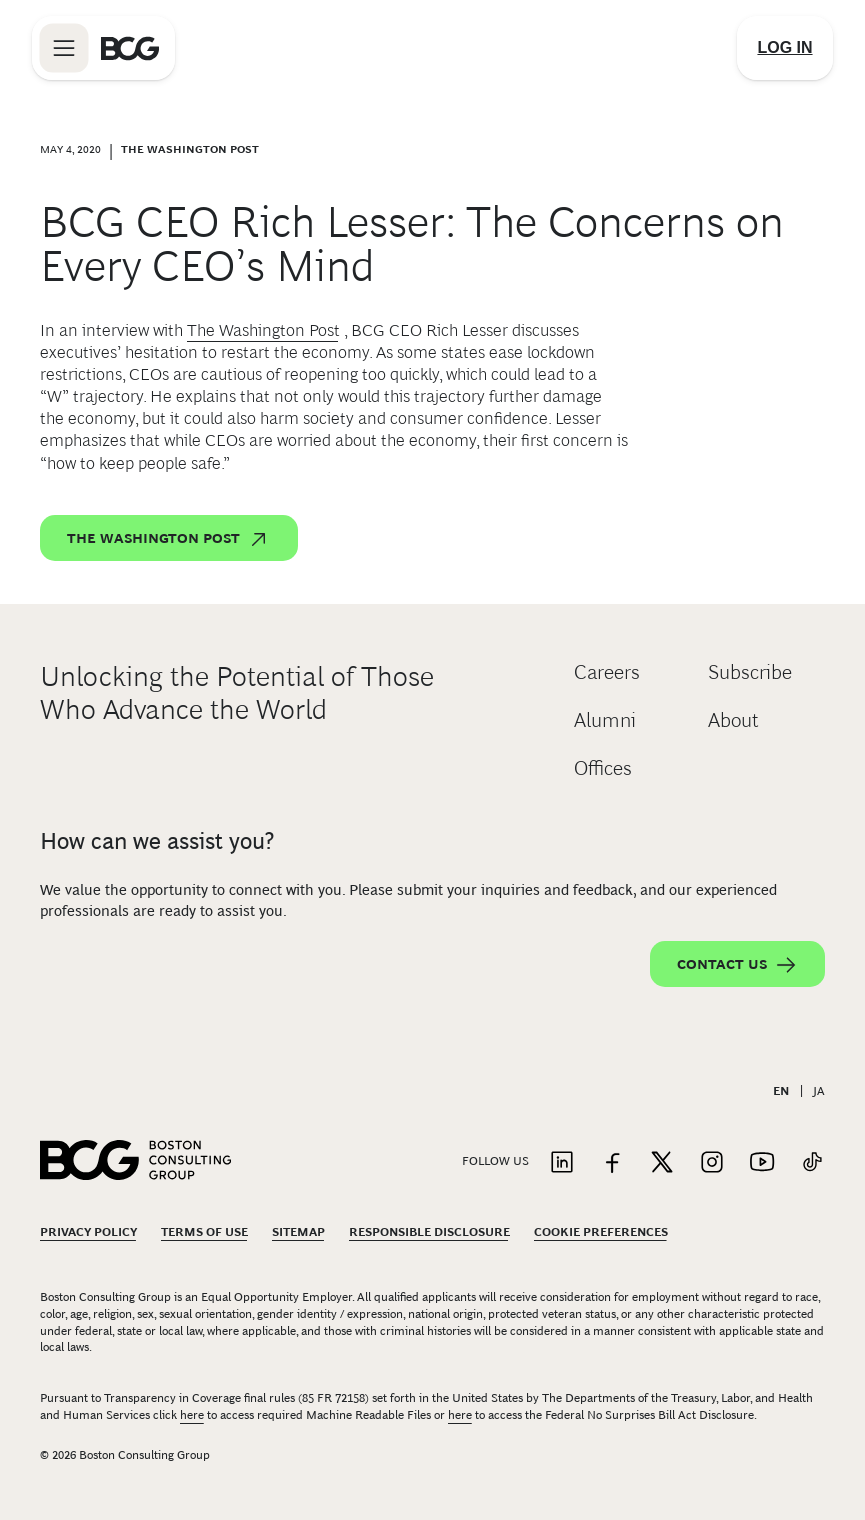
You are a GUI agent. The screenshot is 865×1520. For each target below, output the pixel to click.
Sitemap (298, 1232)
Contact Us (737, 965)
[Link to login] (785, 48)
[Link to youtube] (762, 1163)
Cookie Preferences (601, 1232)
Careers (607, 672)
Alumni (605, 720)
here (192, 1415)
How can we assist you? (157, 841)
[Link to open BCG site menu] (64, 48)
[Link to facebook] (612, 1163)
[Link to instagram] (712, 1163)
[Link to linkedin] (562, 1163)
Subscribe (750, 672)
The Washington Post (263, 330)
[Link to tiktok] (812, 1163)
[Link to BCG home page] (130, 48)
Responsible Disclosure (429, 1232)
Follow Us (495, 1161)
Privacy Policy (88, 1232)
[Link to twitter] (662, 1163)
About (733, 720)
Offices (603, 768)
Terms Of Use (204, 1232)
